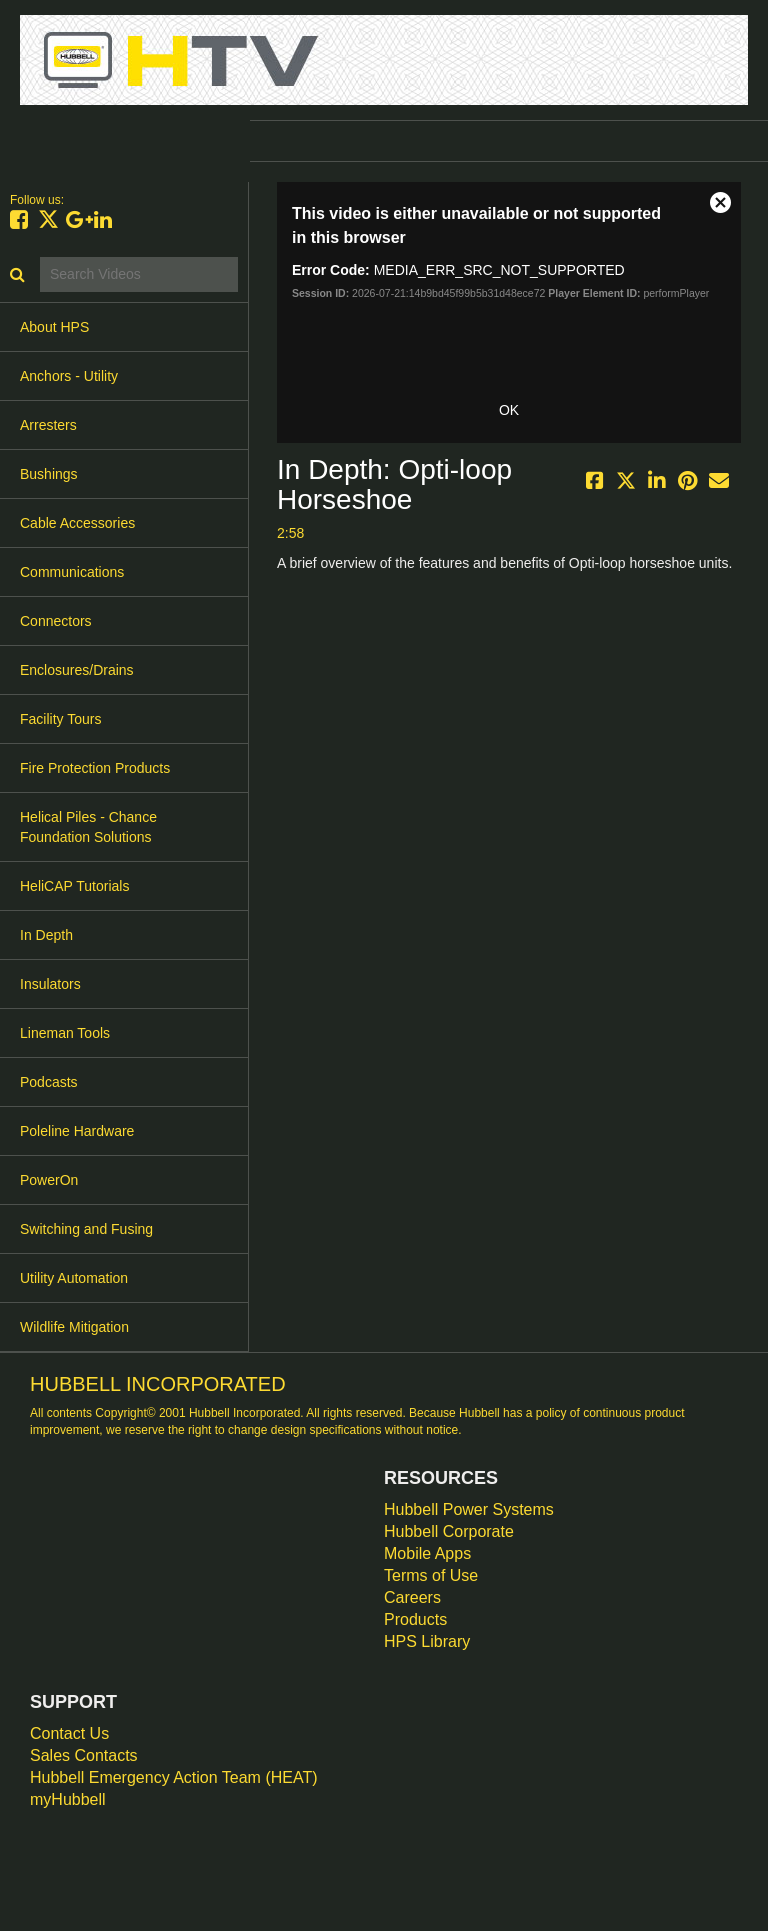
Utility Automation (74, 1278)
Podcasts (49, 1082)
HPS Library (427, 1641)
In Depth (46, 935)
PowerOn (49, 1180)
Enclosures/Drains (77, 670)
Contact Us (69, 1733)
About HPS (54, 327)
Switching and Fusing (86, 1229)
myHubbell (68, 1799)
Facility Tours (60, 719)
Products (415, 1619)
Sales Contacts (84, 1755)
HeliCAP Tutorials (74, 886)
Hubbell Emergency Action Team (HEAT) (174, 1777)
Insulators (50, 984)
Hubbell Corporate (449, 1531)
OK (509, 410)
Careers (412, 1597)
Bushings (49, 474)
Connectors (56, 621)
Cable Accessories (77, 523)
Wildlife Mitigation (74, 1327)
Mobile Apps (427, 1553)
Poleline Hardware (77, 1131)
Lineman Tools (65, 1033)
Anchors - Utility (69, 376)
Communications (72, 572)
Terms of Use (431, 1575)
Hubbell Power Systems (469, 1509)
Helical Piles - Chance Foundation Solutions (88, 827)
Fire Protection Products (95, 768)
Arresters (48, 425)
